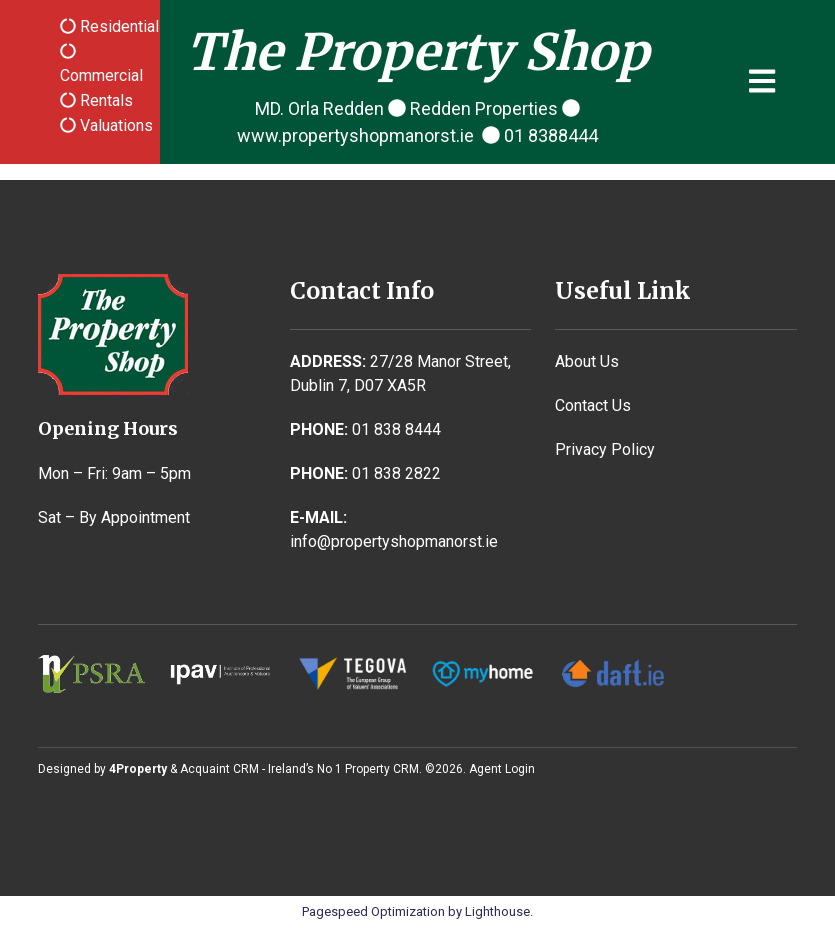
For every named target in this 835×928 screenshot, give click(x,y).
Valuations (114, 125)
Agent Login (502, 769)
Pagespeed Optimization (373, 911)
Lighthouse (497, 911)
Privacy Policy (605, 449)
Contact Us (593, 405)
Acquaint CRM (219, 769)
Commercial (101, 75)
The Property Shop (417, 52)
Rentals (104, 100)
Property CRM (382, 769)
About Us (587, 361)
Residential (117, 26)
